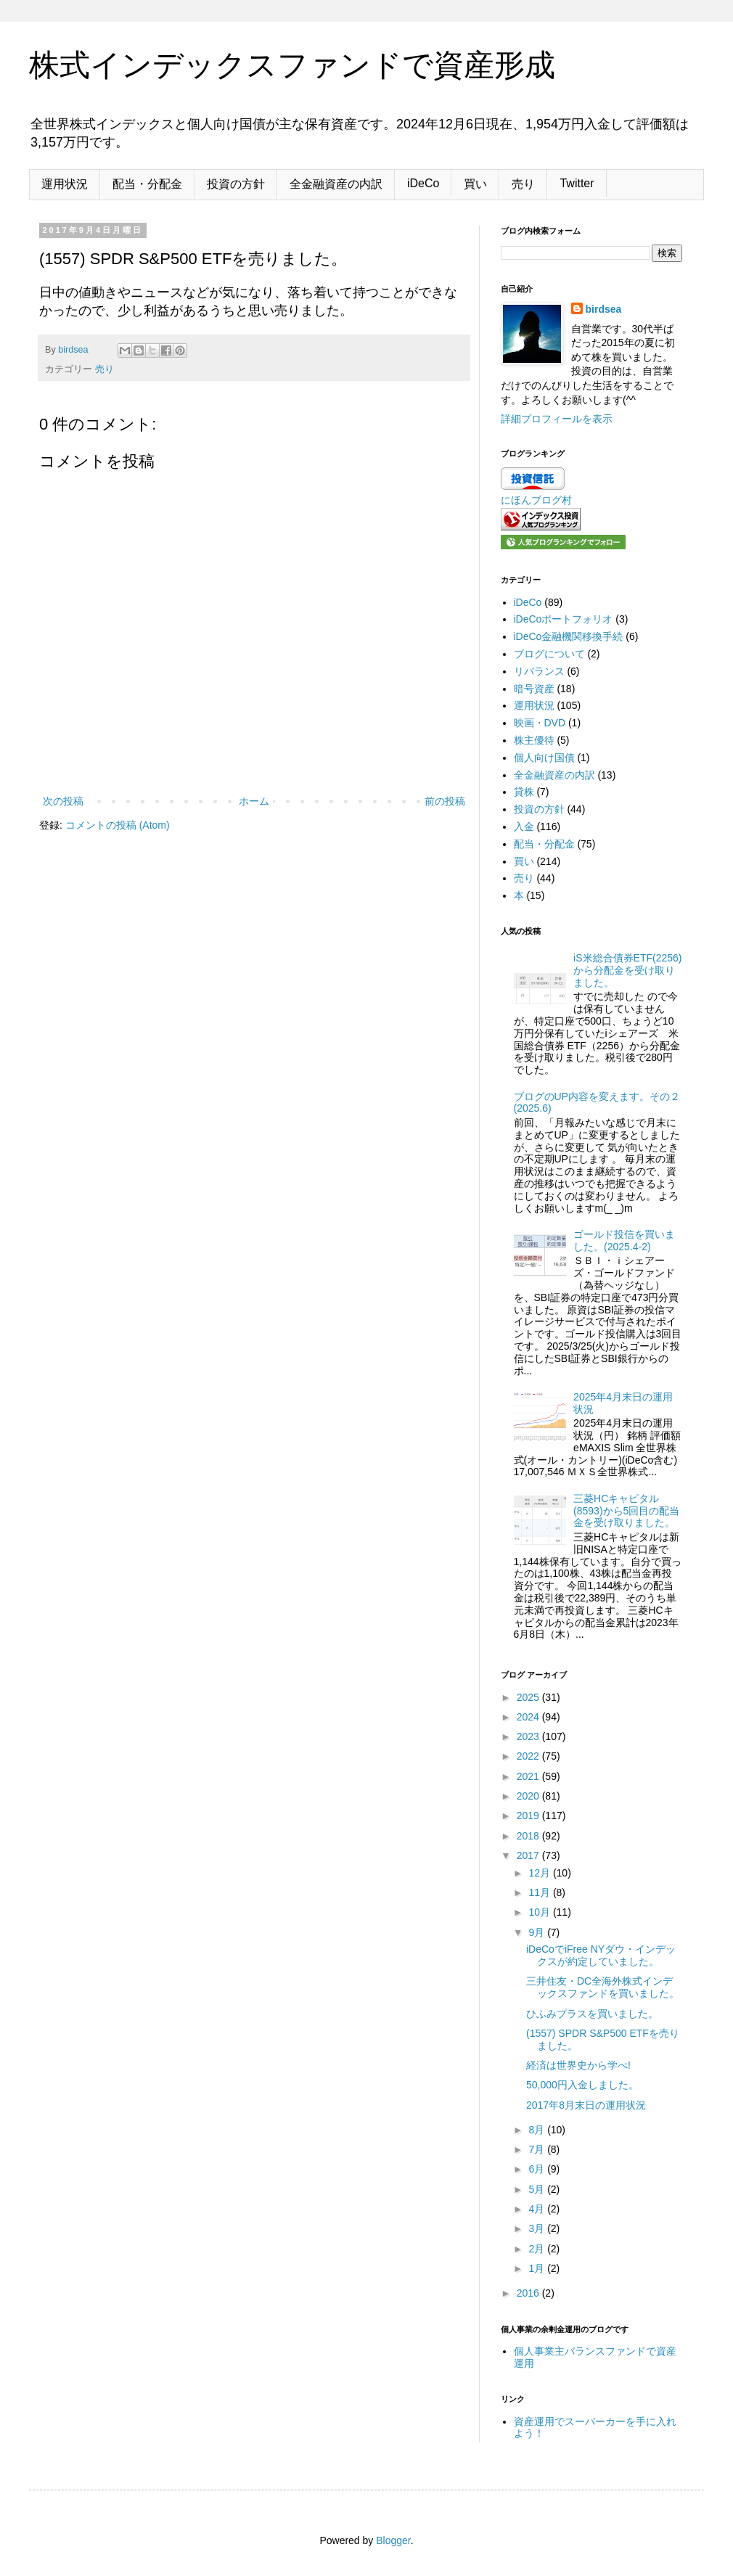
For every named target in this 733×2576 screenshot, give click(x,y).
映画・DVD (540, 723)
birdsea (604, 309)
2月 (537, 2249)
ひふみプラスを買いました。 (592, 2013)
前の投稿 (445, 801)
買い (475, 184)
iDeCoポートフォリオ (563, 619)
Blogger (393, 2540)
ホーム (254, 801)
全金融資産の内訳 (336, 184)
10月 (540, 1912)
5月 (537, 2189)
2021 (529, 1776)
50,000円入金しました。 (582, 2085)
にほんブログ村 (536, 500)
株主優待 (534, 740)
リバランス (539, 671)
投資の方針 (236, 184)
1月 (537, 2268)
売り (523, 184)
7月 (537, 2149)
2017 (529, 1855)
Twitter (577, 183)
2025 (529, 1697)
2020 (529, 1796)
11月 (540, 1892)
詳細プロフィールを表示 (557, 418)
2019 (529, 1815)
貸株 (524, 791)
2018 (529, 1836)
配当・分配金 (147, 184)
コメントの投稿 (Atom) (117, 825)
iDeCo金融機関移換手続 (568, 636)
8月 (537, 2130)
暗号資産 (534, 688)
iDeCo (423, 183)
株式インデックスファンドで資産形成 (292, 65)
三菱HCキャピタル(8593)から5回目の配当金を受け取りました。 (626, 1511)
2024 (529, 1717)
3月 (537, 2228)
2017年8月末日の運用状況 (586, 2105)
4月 (537, 2209)
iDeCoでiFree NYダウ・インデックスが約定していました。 (601, 1955)
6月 (537, 2169)
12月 (540, 1873)
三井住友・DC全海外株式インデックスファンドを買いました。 (602, 1987)
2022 (529, 1756)
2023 (529, 1736)
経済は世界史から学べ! (578, 2065)
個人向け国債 (544, 757)
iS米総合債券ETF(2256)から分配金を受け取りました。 (627, 970)
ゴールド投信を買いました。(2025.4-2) (624, 1240)
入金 (524, 826)
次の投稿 (63, 801)
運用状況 (64, 184)
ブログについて (549, 654)
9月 (537, 1932)
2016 (529, 2293)
